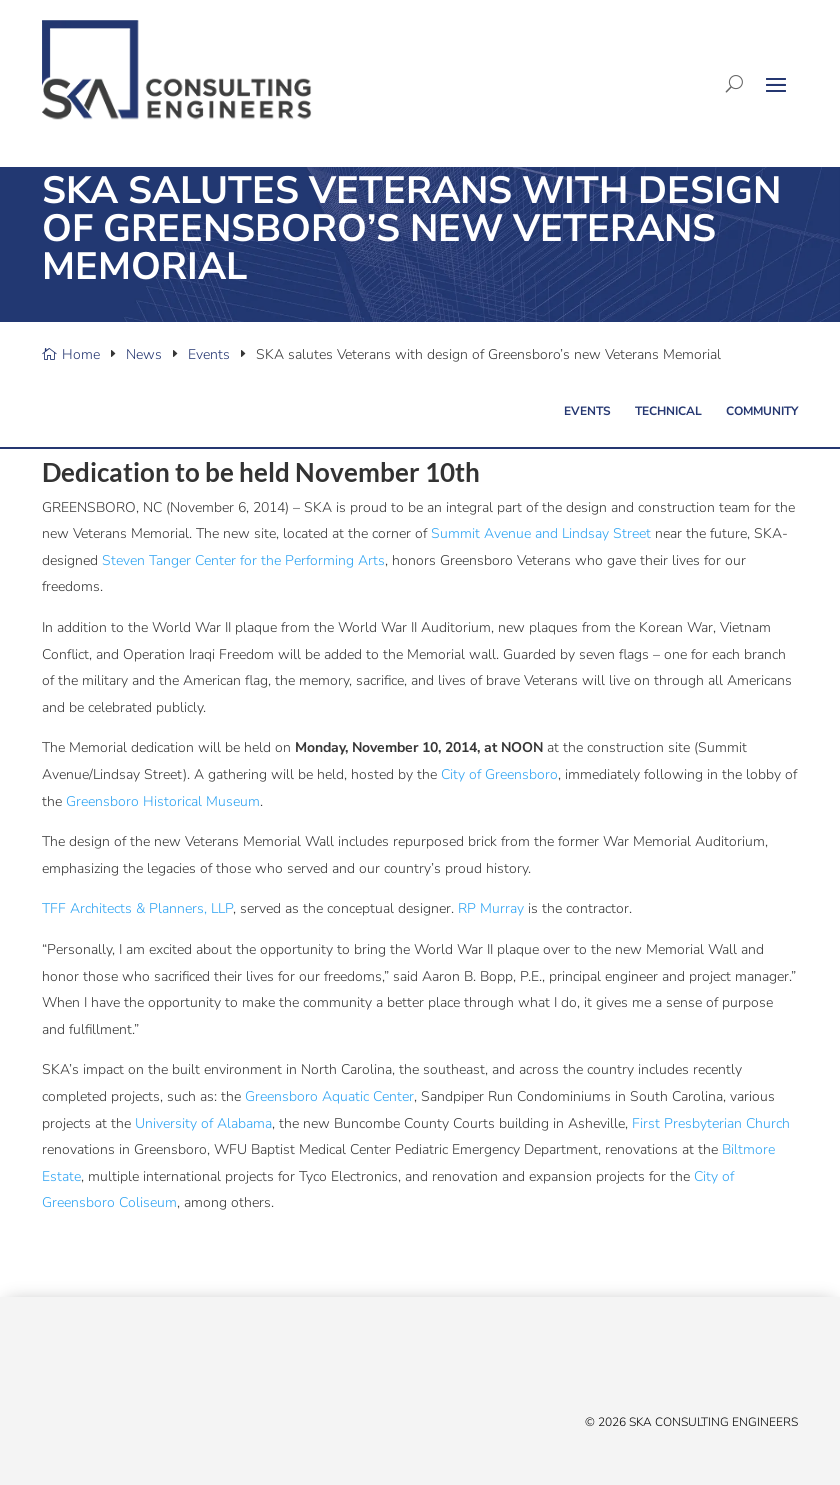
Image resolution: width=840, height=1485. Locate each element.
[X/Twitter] (52, 1364)
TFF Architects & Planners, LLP (137, 908)
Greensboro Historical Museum (163, 801)
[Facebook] (72, 1364)
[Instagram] (132, 1364)
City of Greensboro (499, 774)
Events (587, 411)
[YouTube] (112, 1364)
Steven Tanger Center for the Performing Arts (243, 560)
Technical (668, 411)
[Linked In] (92, 1364)
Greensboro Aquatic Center (329, 1096)
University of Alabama (203, 1123)
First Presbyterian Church (711, 1123)
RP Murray (491, 908)
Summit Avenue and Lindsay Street (541, 533)
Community (762, 411)
